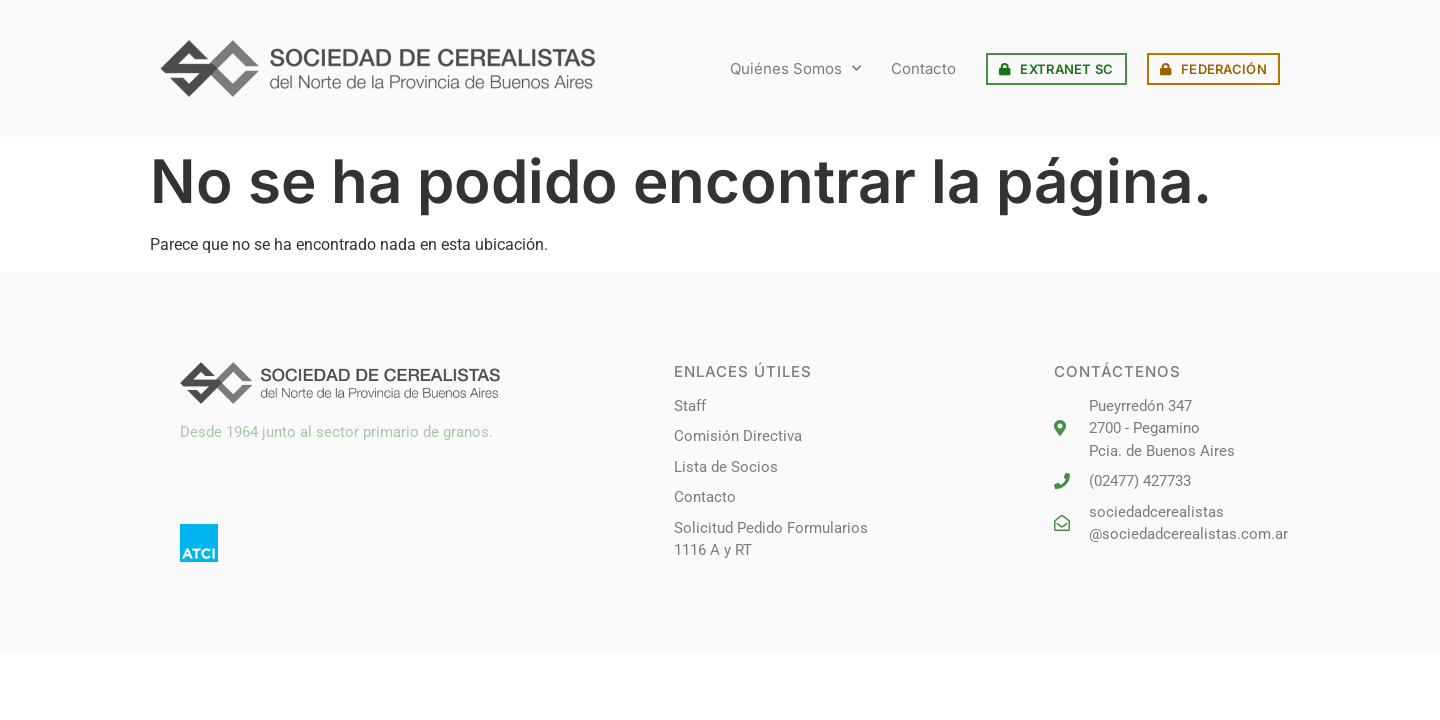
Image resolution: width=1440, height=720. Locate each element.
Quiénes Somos (795, 69)
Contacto (923, 68)
